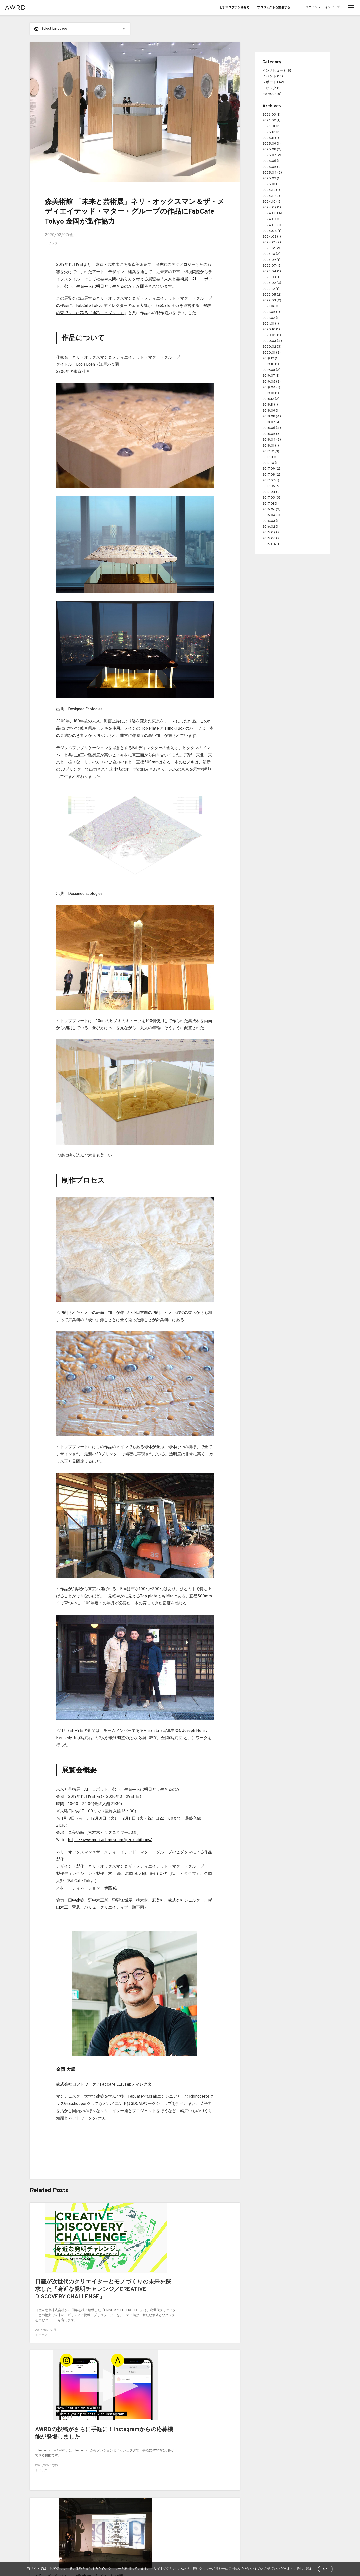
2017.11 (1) (270, 457)
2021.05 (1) (271, 312)
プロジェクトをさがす (46, 2513)
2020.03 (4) (272, 341)
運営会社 (206, 2556)
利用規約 (93, 2556)
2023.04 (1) (271, 271)
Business (107, 2492)
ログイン (312, 7)
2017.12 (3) (270, 451)
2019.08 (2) (271, 370)
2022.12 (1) (271, 289)
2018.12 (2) (271, 399)
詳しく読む (305, 2569)
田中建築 (76, 1900)
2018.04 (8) (271, 440)
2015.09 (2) (271, 532)
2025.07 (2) (271, 155)
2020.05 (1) (271, 335)
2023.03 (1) (271, 277)
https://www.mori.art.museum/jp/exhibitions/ (110, 1840)
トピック (52, 243)
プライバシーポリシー (121, 2556)
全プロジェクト (40, 2556)
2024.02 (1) (271, 237)
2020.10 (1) (271, 329)
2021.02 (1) (271, 318)
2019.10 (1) (270, 364)
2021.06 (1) (271, 306)
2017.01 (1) (270, 504)
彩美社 (158, 1900)
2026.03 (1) (271, 115)
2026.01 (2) (271, 126)
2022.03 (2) (271, 300)
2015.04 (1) (271, 544)
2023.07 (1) (271, 266)
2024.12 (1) (271, 190)
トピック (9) (272, 88)
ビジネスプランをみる (235, 8)
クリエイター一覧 (43, 2523)
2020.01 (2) (271, 353)
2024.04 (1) (272, 231)
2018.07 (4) (271, 422)
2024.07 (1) (271, 219)
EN (296, 2556)
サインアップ (331, 7)
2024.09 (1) (271, 207)
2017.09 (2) (271, 469)
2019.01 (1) (270, 393)
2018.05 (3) (271, 434)
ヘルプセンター (69, 2556)
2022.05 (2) (272, 295)
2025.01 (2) (271, 184)
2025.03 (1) (271, 178)
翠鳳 (76, 1907)
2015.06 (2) (271, 538)
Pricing (105, 2513)
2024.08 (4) (272, 213)
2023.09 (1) (271, 260)
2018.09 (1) (271, 411)
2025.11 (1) (270, 138)
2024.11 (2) (271, 196)
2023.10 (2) (271, 254)
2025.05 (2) (272, 167)
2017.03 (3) (271, 498)
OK (325, 2569)
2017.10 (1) (270, 463)
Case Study (108, 2503)
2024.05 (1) (271, 225)
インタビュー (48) (276, 71)
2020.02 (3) (272, 347)
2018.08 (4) (271, 416)
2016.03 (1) (271, 521)
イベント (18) (272, 76)
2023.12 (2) (271, 248)
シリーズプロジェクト (46, 2533)
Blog (33, 2503)
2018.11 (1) (270, 405)
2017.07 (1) (270, 480)
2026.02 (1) (271, 120)
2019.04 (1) (271, 387)
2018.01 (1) (270, 446)
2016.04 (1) (271, 515)
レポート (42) (273, 82)
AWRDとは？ (39, 2492)
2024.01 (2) (271, 242)
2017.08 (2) (271, 475)
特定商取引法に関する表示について (168, 2556)
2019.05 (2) (271, 382)
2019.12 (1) (270, 358)
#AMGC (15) (272, 94)
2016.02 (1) (271, 527)
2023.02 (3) (271, 283)
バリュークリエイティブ (106, 1907)
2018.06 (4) (271, 428)
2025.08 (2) (272, 149)
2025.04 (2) (272, 173)
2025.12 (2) (271, 132)
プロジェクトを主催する (273, 8)
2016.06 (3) (271, 509)
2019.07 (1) (271, 376)
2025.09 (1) (271, 144)
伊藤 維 (110, 1888)
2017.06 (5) (271, 486)
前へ (25, 2454)
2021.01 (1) (270, 324)
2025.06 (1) (271, 161)
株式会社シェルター (186, 1900)
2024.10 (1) (271, 202)
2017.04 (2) (271, 492)
